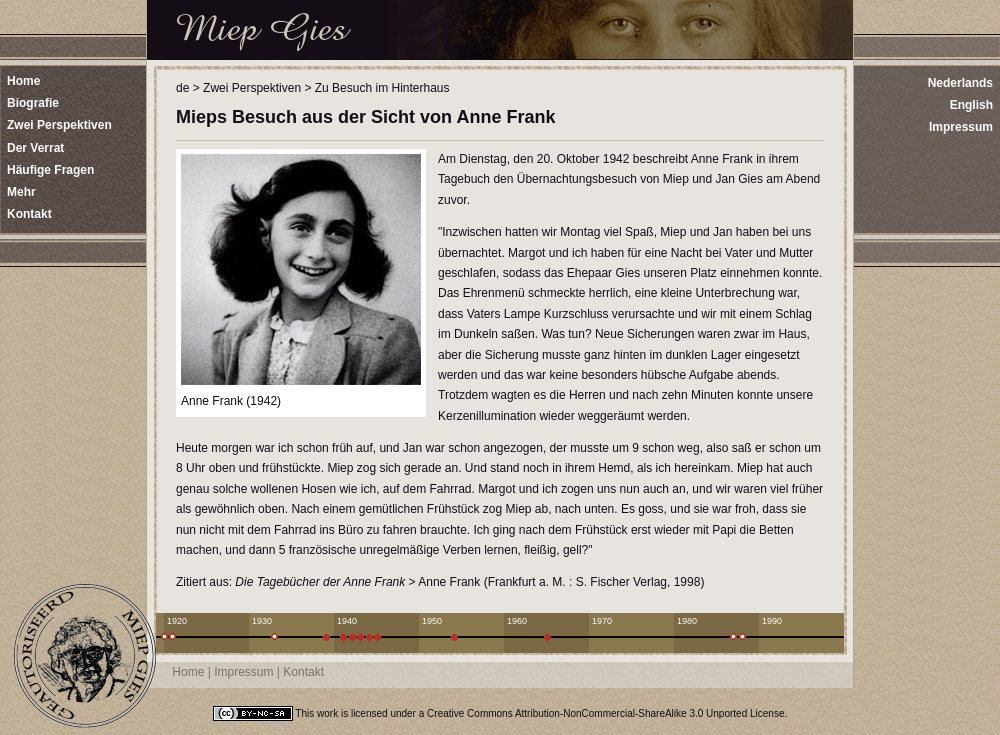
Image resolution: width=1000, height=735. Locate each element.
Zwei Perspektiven (252, 88)
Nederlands (960, 83)
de (182, 88)
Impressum (961, 127)
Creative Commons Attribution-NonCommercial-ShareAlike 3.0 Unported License (605, 713)
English (971, 105)
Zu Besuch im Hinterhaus (382, 88)
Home (188, 672)
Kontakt (303, 672)
